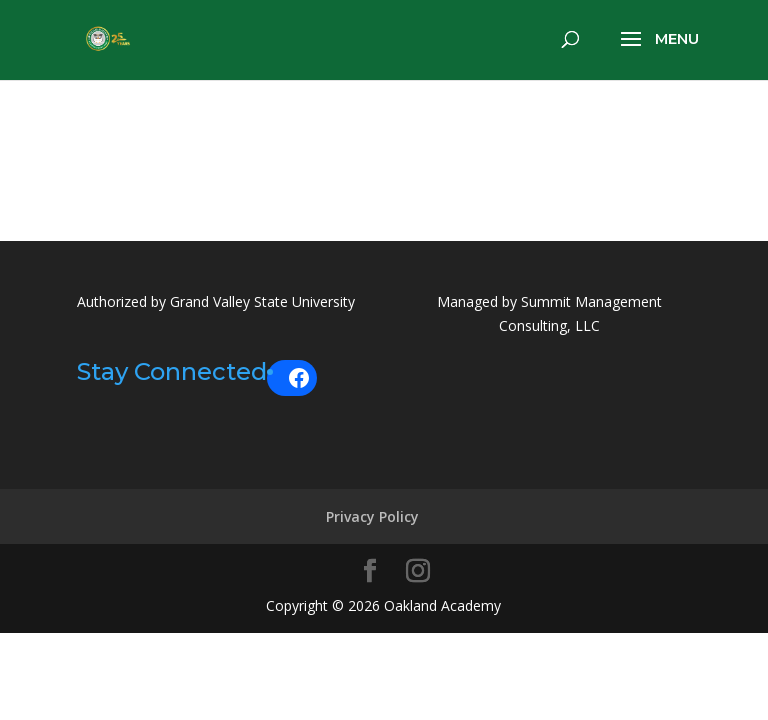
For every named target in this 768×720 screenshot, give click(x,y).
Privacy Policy (372, 515)
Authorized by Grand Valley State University (216, 301)
